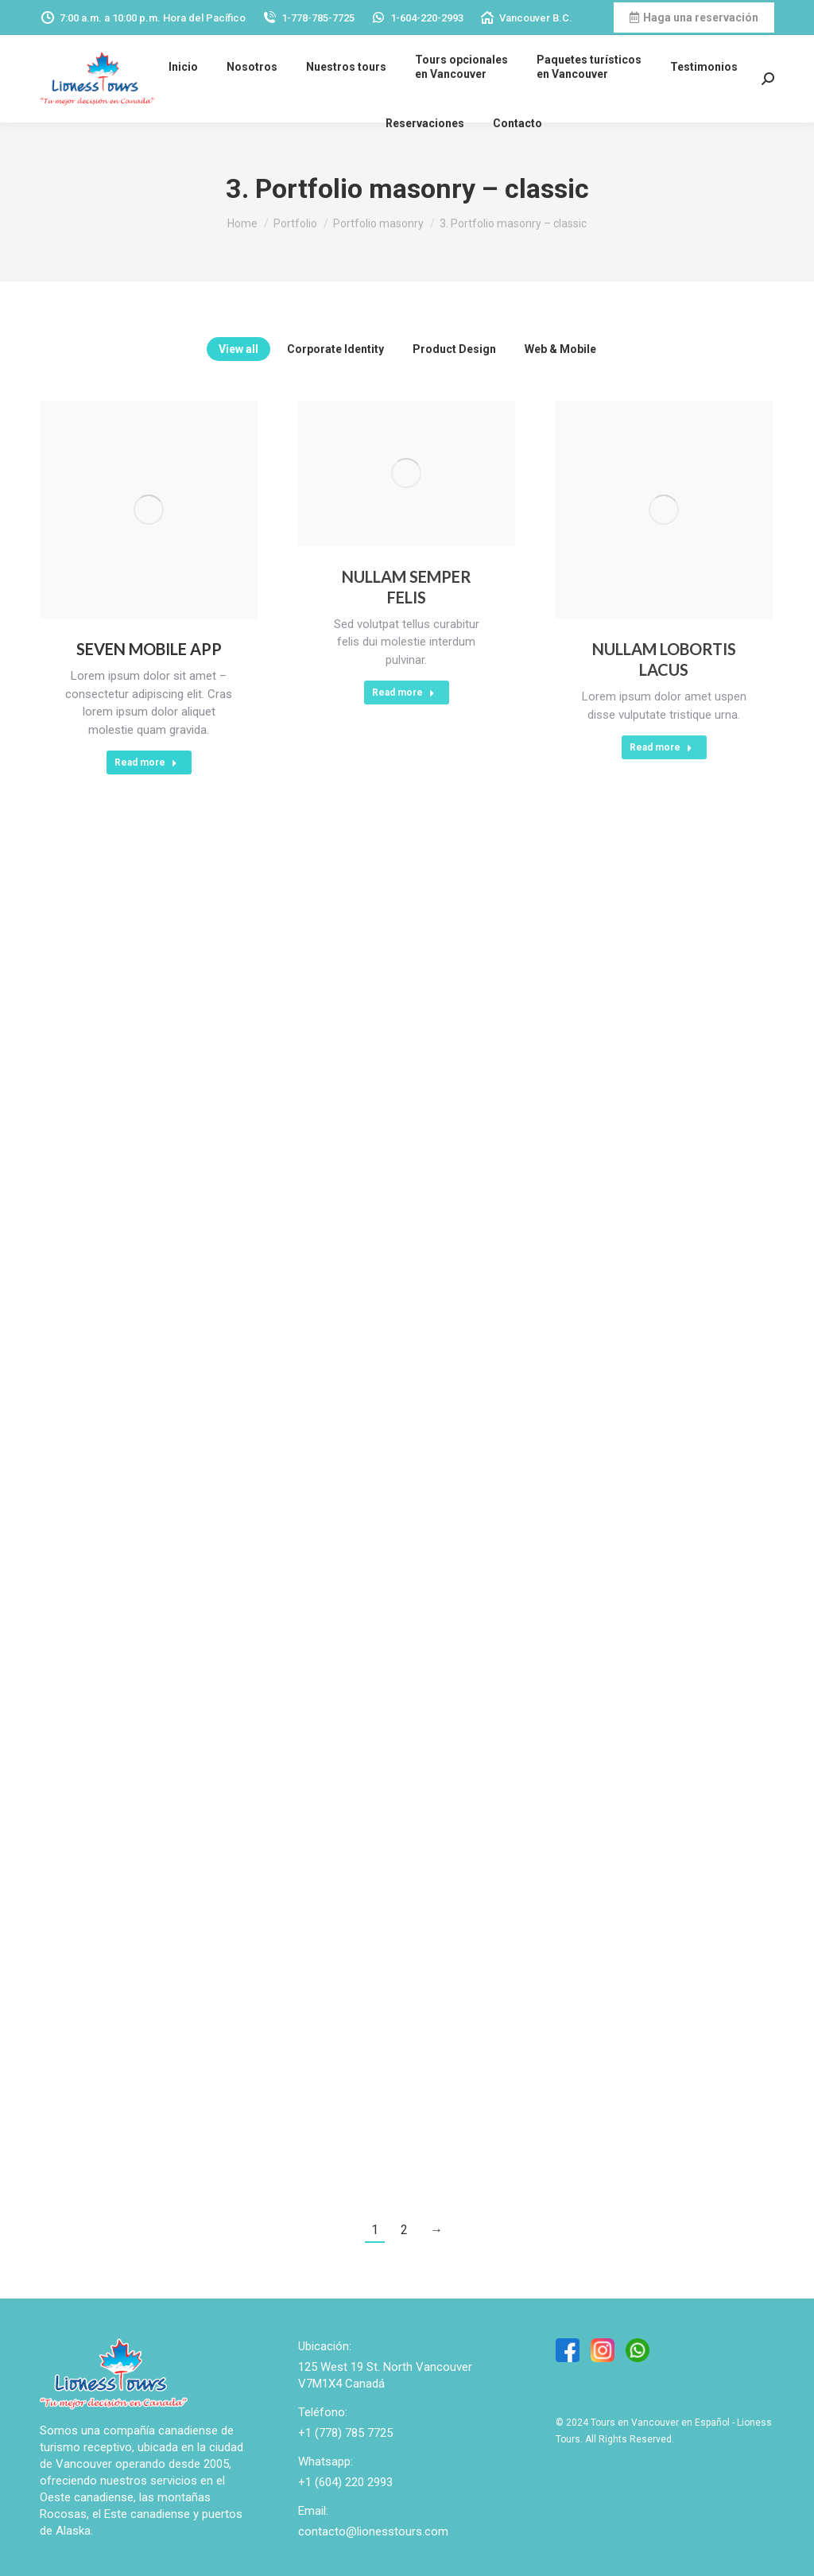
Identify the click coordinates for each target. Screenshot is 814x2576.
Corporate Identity (335, 349)
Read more (145, 762)
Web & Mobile (560, 349)
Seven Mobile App (149, 648)
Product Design (454, 349)
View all (238, 349)
